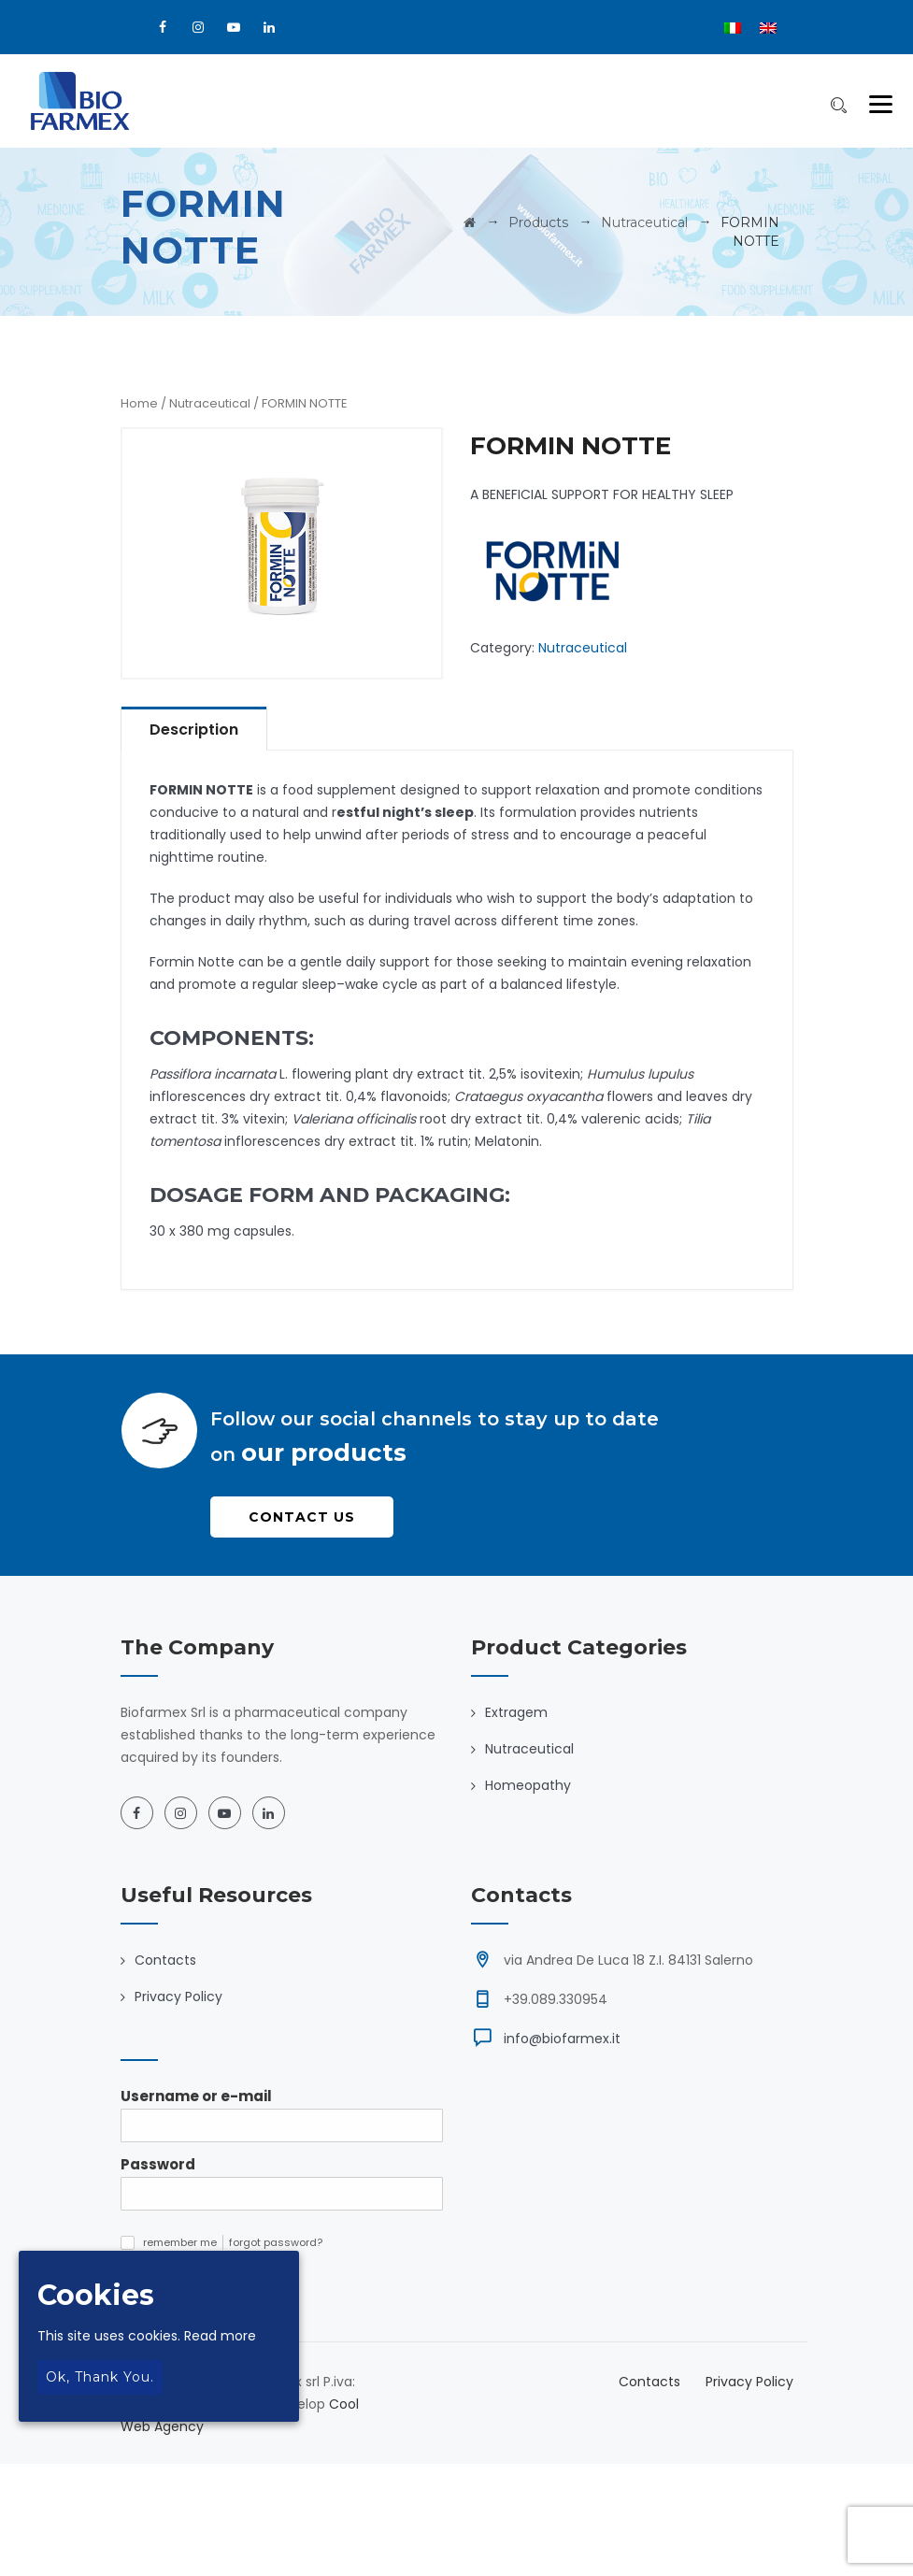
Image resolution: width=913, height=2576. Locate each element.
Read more (220, 2335)
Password (158, 2164)
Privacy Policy (178, 1996)
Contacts (165, 1960)
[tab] (194, 728)
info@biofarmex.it (562, 2038)
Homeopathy (528, 1785)
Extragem (516, 1712)
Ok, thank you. (100, 2376)
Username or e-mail (196, 2096)
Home (139, 403)
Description (194, 729)
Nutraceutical (209, 403)
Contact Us (302, 1517)
